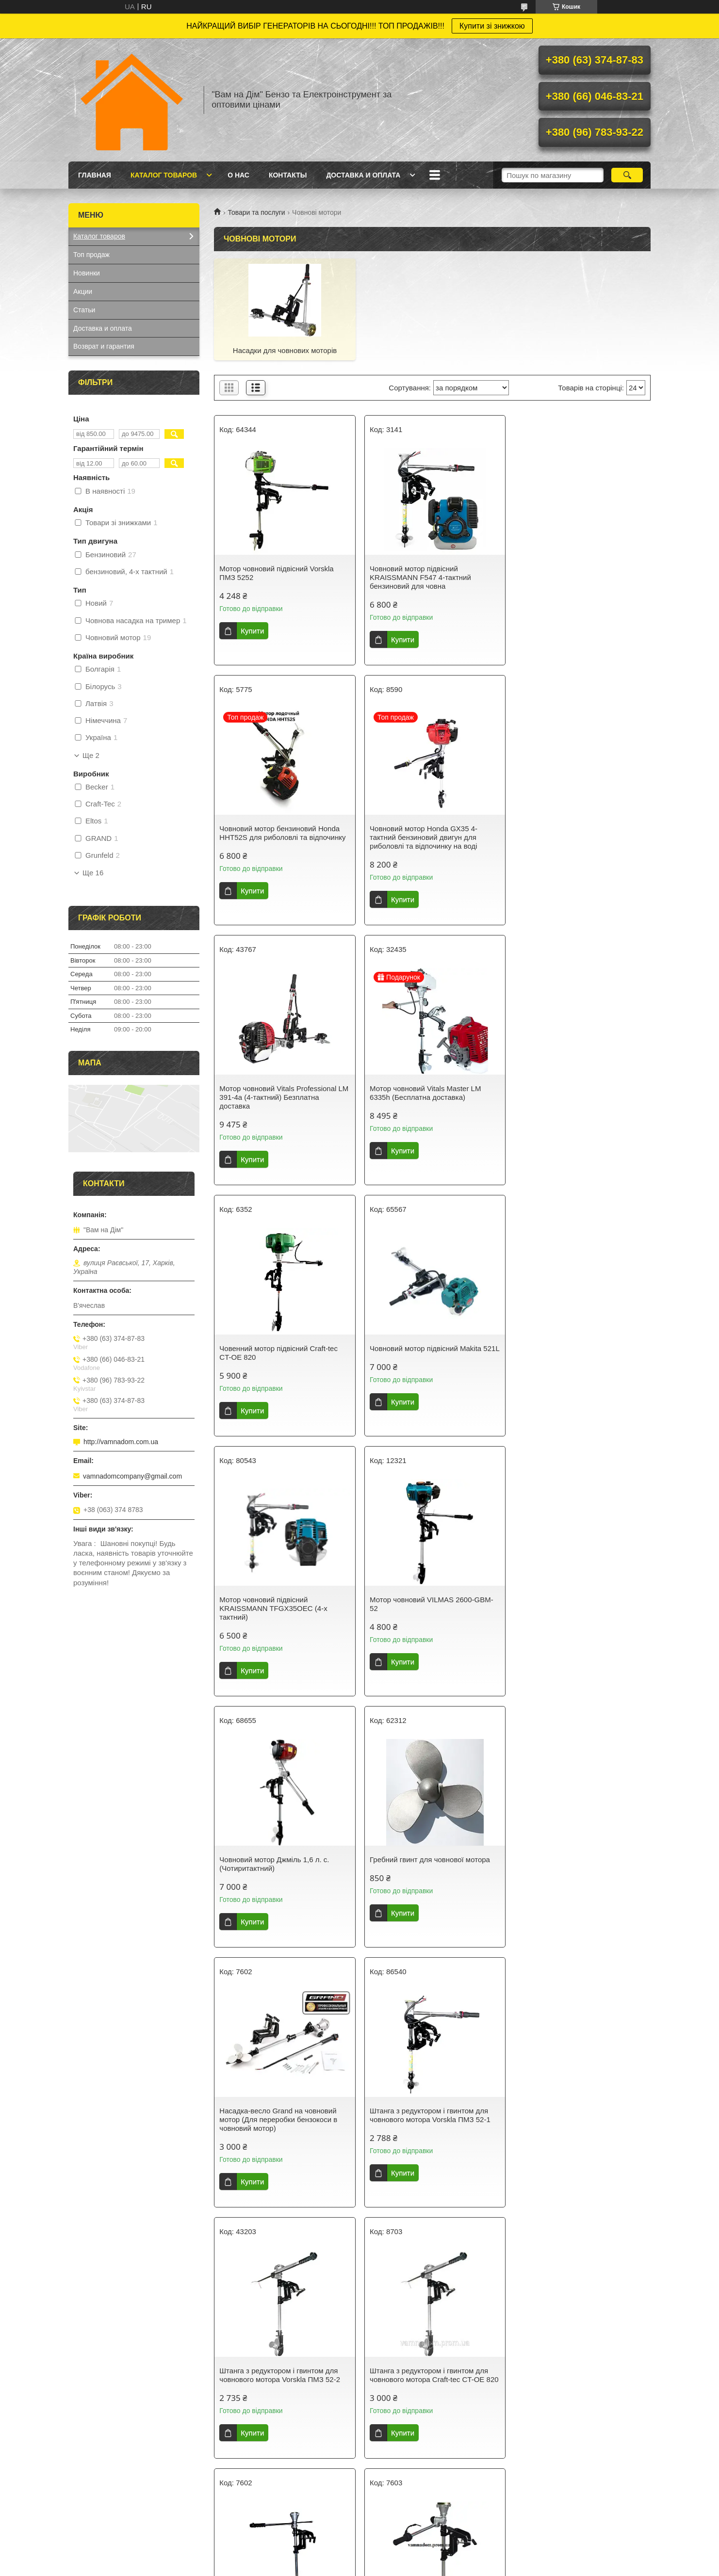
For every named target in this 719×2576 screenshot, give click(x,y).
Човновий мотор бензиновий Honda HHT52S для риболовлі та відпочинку (579, 572)
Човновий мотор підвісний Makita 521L (423, 1092)
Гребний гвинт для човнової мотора (576, 1348)
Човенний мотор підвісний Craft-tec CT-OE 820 (278, 1092)
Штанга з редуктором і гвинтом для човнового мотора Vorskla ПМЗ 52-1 (428, 1603)
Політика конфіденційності (416, 2566)
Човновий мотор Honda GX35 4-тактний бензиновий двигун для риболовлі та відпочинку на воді (273, 837)
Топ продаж (91, 254)
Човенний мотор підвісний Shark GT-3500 (429, 2123)
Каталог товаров (164, 175)
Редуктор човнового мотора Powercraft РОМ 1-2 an (266, 2123)
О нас (238, 175)
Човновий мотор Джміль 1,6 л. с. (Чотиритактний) (422, 1352)
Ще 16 (92, 873)
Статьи (84, 310)
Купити (252, 631)
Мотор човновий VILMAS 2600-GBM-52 (281, 1352)
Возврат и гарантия (103, 346)
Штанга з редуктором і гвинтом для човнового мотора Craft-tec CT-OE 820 (283, 1863)
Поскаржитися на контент (340, 2566)
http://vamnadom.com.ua (120, 1442)
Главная (94, 175)
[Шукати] (627, 175)
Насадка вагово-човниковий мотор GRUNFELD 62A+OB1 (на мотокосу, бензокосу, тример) (576, 1868)
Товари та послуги (256, 212)
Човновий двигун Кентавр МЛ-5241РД (431, 2371)
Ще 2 (90, 755)
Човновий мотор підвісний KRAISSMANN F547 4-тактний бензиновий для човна (418, 577)
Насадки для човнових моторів (284, 350)
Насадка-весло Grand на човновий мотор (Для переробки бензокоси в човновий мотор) (278, 1608)
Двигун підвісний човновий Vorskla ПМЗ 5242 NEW (574, 2375)
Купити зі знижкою (492, 26)
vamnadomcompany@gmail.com (132, 1476)
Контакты (288, 175)
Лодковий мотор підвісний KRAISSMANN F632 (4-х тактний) (572, 2123)
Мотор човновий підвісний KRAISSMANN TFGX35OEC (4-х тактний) (570, 1097)
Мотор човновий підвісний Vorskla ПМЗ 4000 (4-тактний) (276, 2375)
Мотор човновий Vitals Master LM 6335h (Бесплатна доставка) (571, 832)
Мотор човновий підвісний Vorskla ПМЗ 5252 (276, 572)
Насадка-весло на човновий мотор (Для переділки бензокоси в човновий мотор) (431, 1868)
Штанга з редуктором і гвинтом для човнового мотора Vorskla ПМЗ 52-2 (576, 1603)
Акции (82, 291)
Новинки (86, 273)
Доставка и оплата (363, 175)
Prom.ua (405, 2558)
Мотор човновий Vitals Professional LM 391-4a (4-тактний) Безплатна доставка (426, 837)
